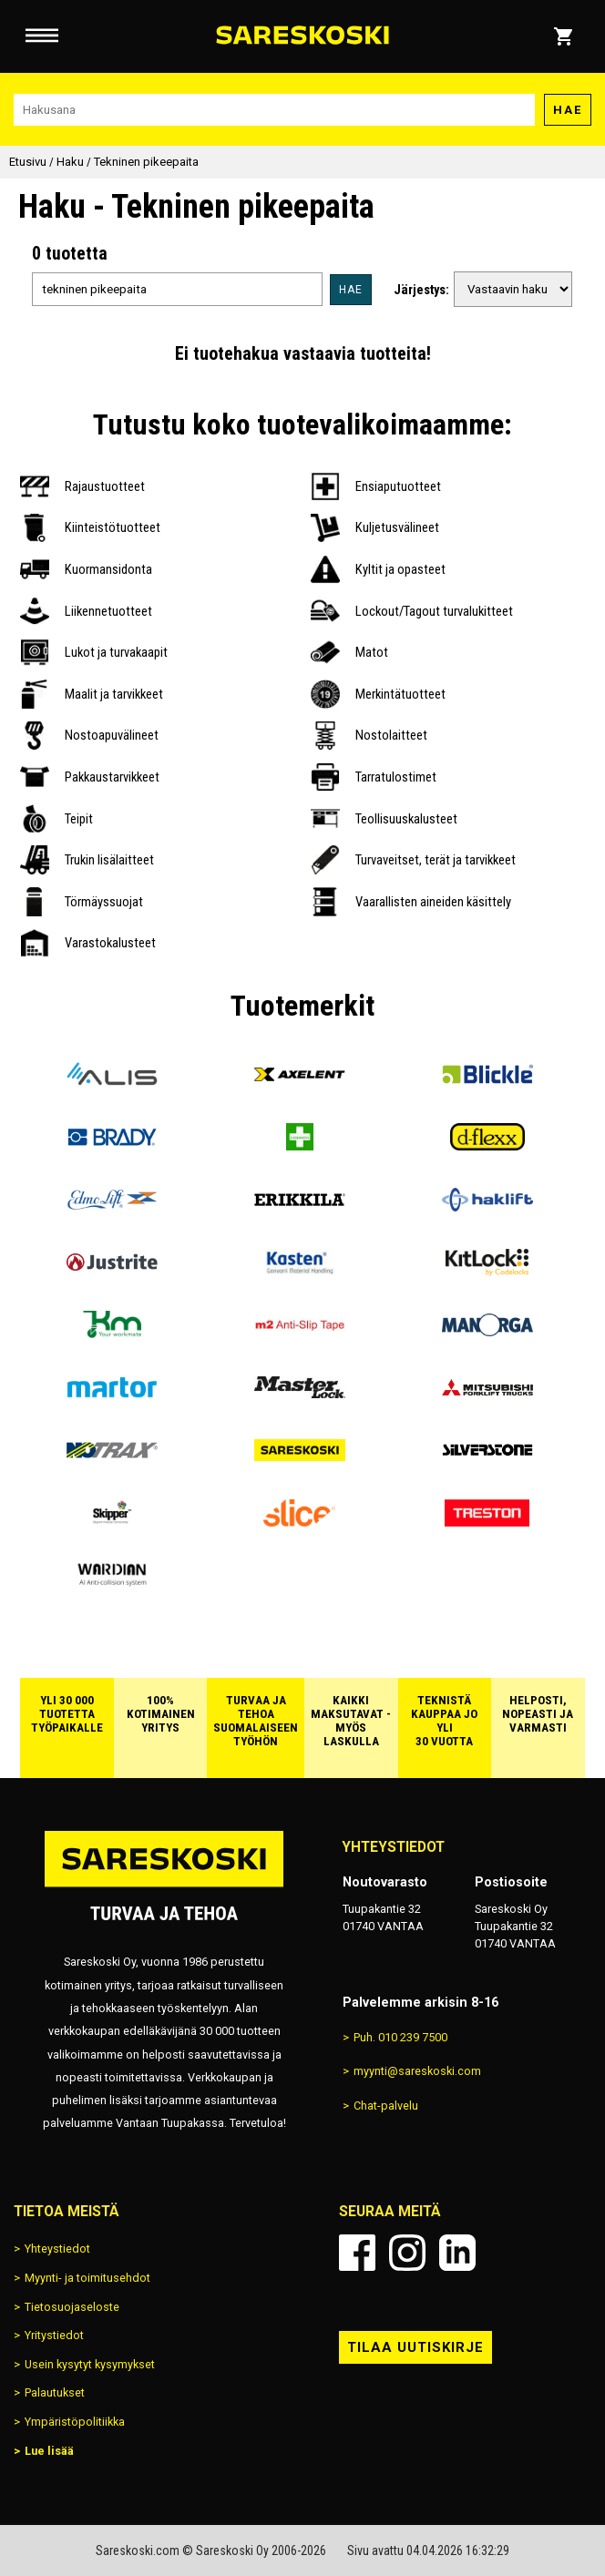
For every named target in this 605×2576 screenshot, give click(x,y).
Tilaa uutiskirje (415, 2347)
